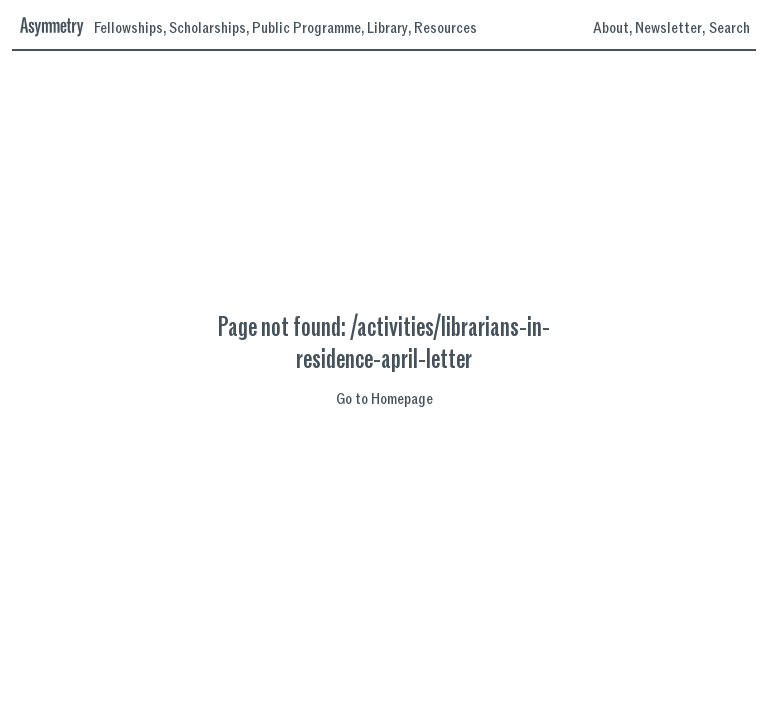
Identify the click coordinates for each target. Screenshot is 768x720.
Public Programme (306, 28)
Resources (445, 28)
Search (729, 28)
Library (387, 28)
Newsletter (668, 28)
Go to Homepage (384, 399)
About (611, 28)
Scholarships (207, 28)
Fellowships (128, 28)
